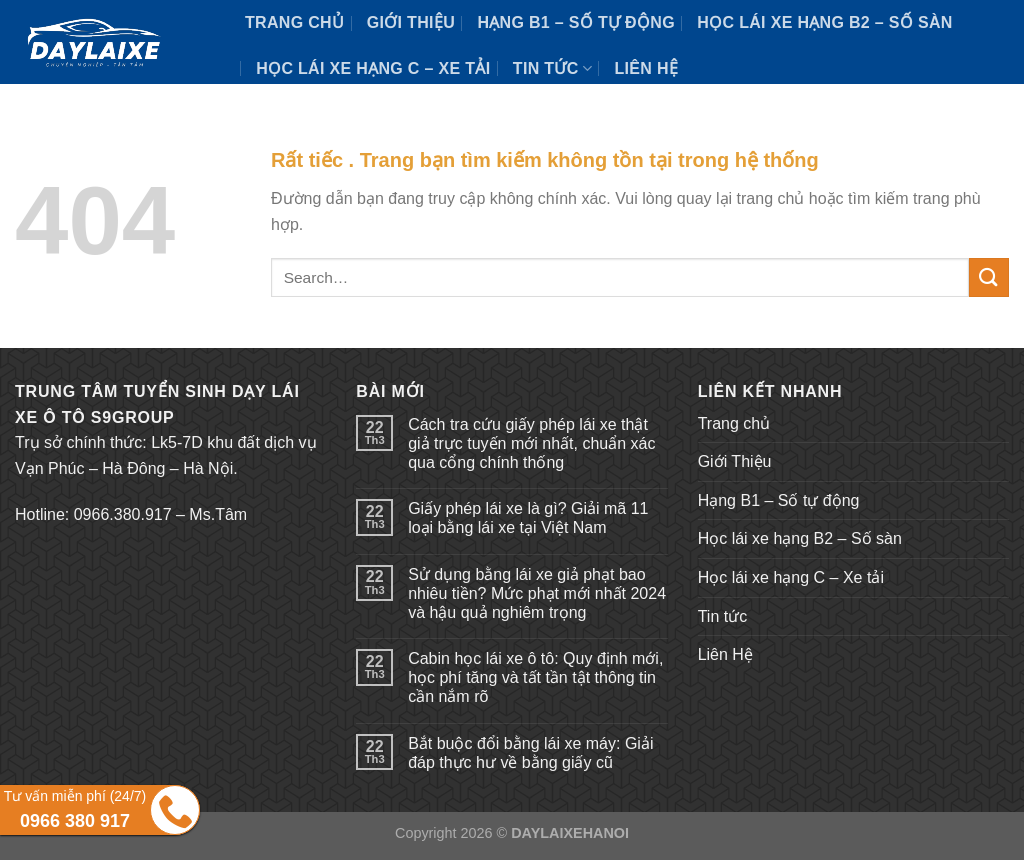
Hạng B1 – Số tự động (576, 22)
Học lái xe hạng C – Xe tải (373, 68)
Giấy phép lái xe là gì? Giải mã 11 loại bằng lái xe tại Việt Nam (528, 518)
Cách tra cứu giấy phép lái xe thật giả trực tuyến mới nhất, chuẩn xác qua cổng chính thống (531, 443)
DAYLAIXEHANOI (570, 833)
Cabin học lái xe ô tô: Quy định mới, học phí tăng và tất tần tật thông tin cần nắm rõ (535, 677)
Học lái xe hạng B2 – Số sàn (824, 22)
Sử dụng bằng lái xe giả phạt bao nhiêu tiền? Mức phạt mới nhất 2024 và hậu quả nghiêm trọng (537, 593)
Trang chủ (294, 22)
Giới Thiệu (411, 22)
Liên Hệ (646, 68)
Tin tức (552, 68)
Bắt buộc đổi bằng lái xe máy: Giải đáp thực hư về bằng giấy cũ (530, 753)
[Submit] (989, 277)
